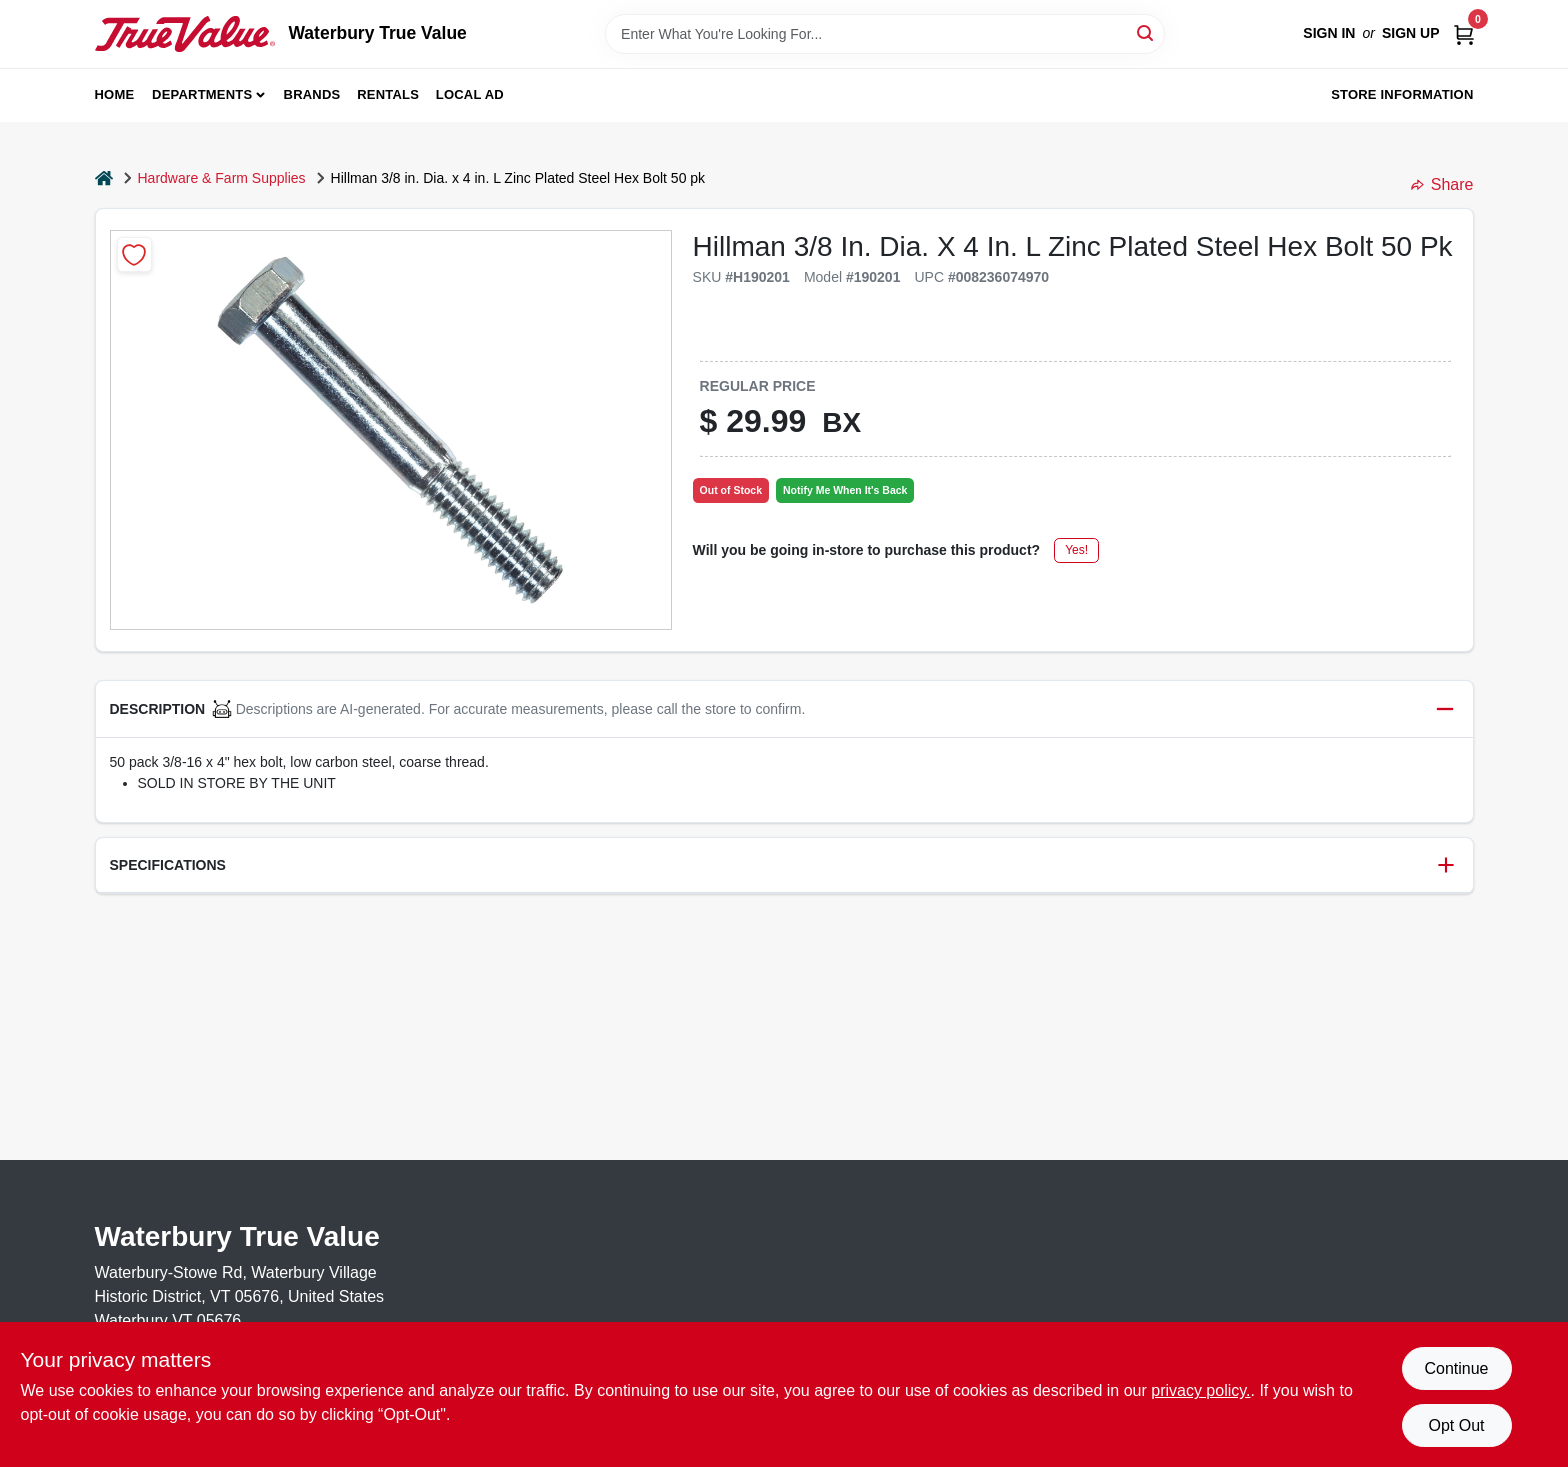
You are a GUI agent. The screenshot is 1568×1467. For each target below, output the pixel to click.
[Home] (104, 178)
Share (1442, 184)
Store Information (1402, 94)
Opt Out (1456, 1425)
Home (115, 94)
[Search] (1146, 32)
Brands (312, 94)
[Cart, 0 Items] (1464, 33)
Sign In (1329, 33)
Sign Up (1411, 33)
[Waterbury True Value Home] (185, 34)
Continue (1456, 1368)
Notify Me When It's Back (845, 490)
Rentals (388, 94)
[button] (784, 709)
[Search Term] (885, 34)
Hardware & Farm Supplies (222, 178)
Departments (202, 94)
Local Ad (470, 94)
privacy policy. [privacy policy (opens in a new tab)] (1200, 1390)
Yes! (1076, 550)
